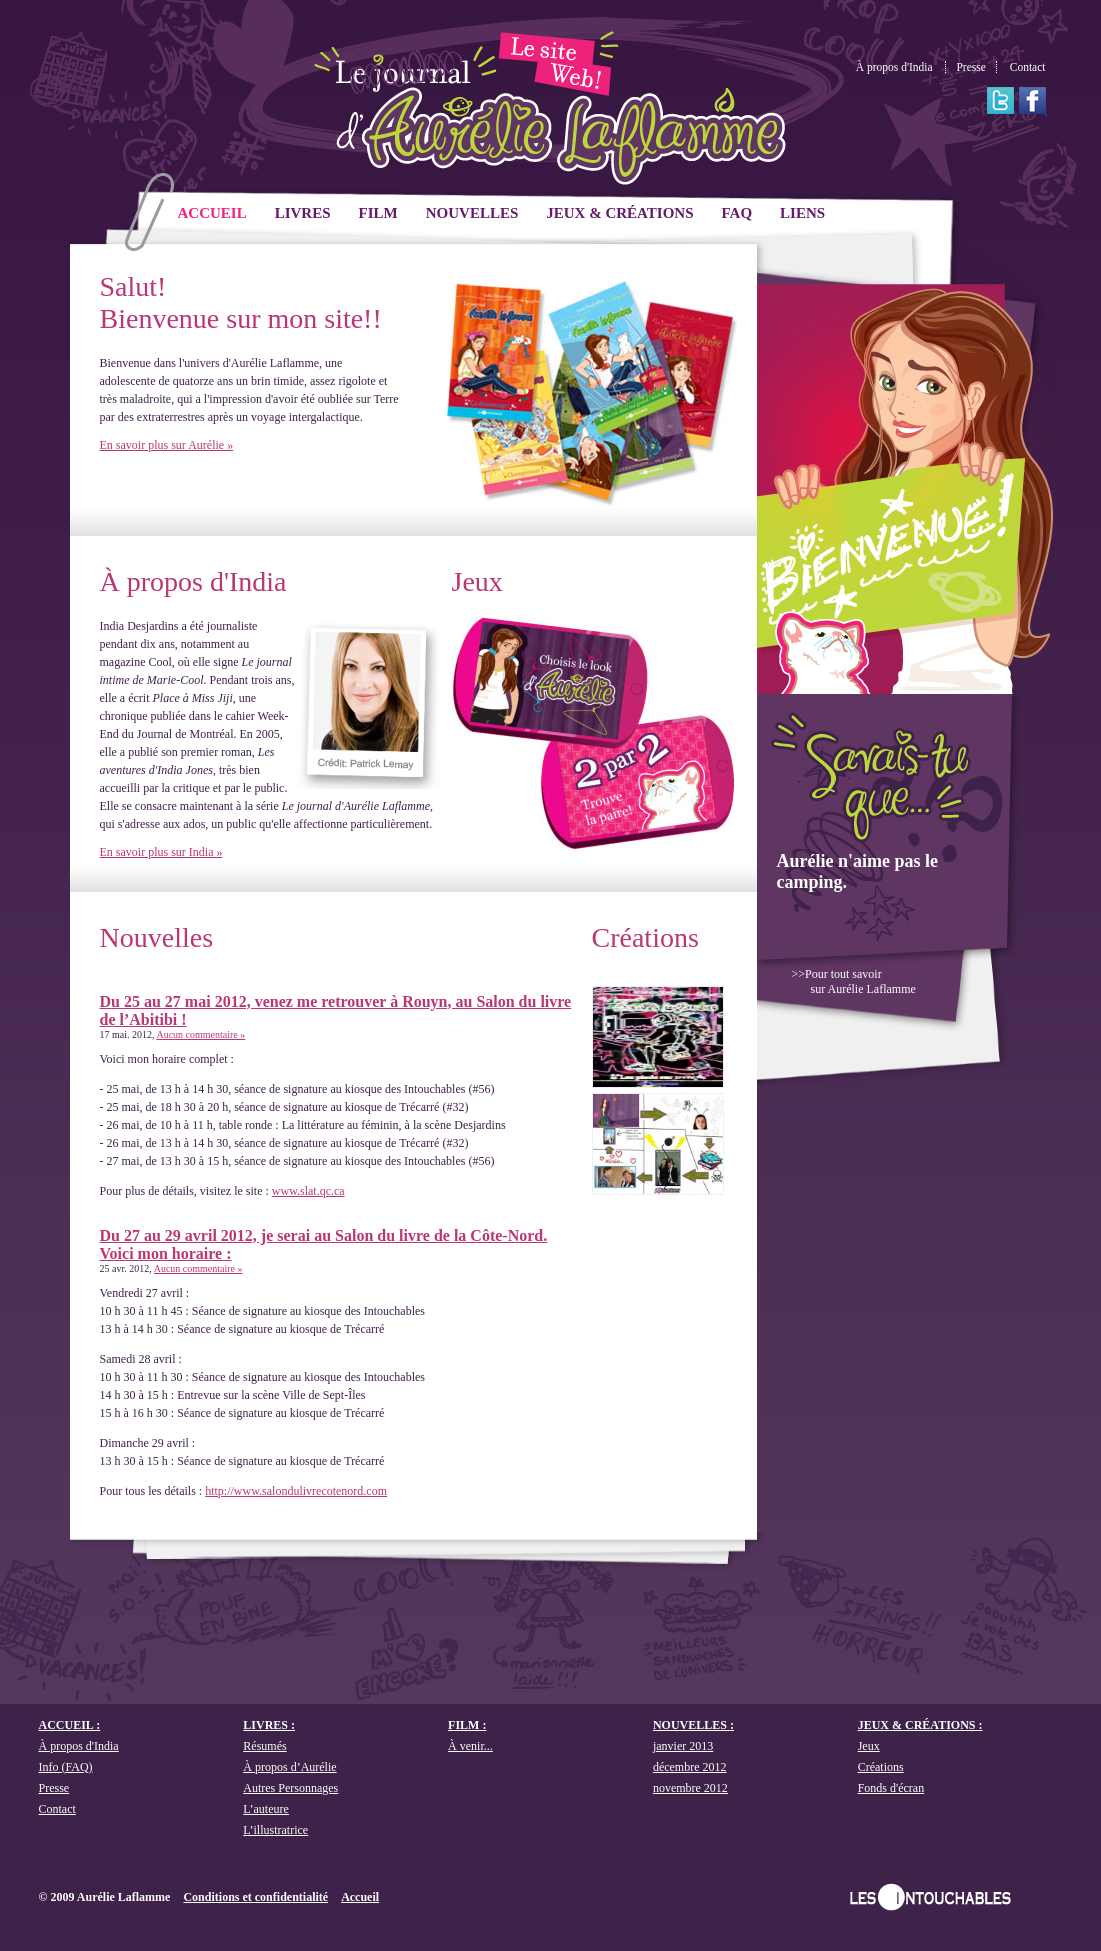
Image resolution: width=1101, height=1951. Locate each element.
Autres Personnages (290, 1788)
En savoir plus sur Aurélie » (167, 445)
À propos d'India (894, 67)
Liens (802, 213)
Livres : (269, 1725)
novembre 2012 (690, 1788)
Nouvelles (472, 213)
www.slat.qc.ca (308, 1191)
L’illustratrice (275, 1830)
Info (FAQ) (66, 1767)
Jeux (477, 581)
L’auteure (266, 1809)
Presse (970, 67)
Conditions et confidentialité (255, 1897)
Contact (1028, 67)
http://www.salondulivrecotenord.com (296, 1491)
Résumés (264, 1746)
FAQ (737, 213)
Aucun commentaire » (200, 1034)
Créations (645, 937)
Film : (467, 1725)
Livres (303, 213)
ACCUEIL (212, 213)
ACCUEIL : (70, 1725)
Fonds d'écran (891, 1788)
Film (378, 213)
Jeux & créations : (920, 1725)
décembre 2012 (690, 1767)
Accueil (360, 1897)
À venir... (470, 1746)
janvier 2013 (683, 1746)
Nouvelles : (693, 1725)
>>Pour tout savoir (854, 981)
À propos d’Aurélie (289, 1767)
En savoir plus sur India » (161, 852)
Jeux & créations (619, 213)
